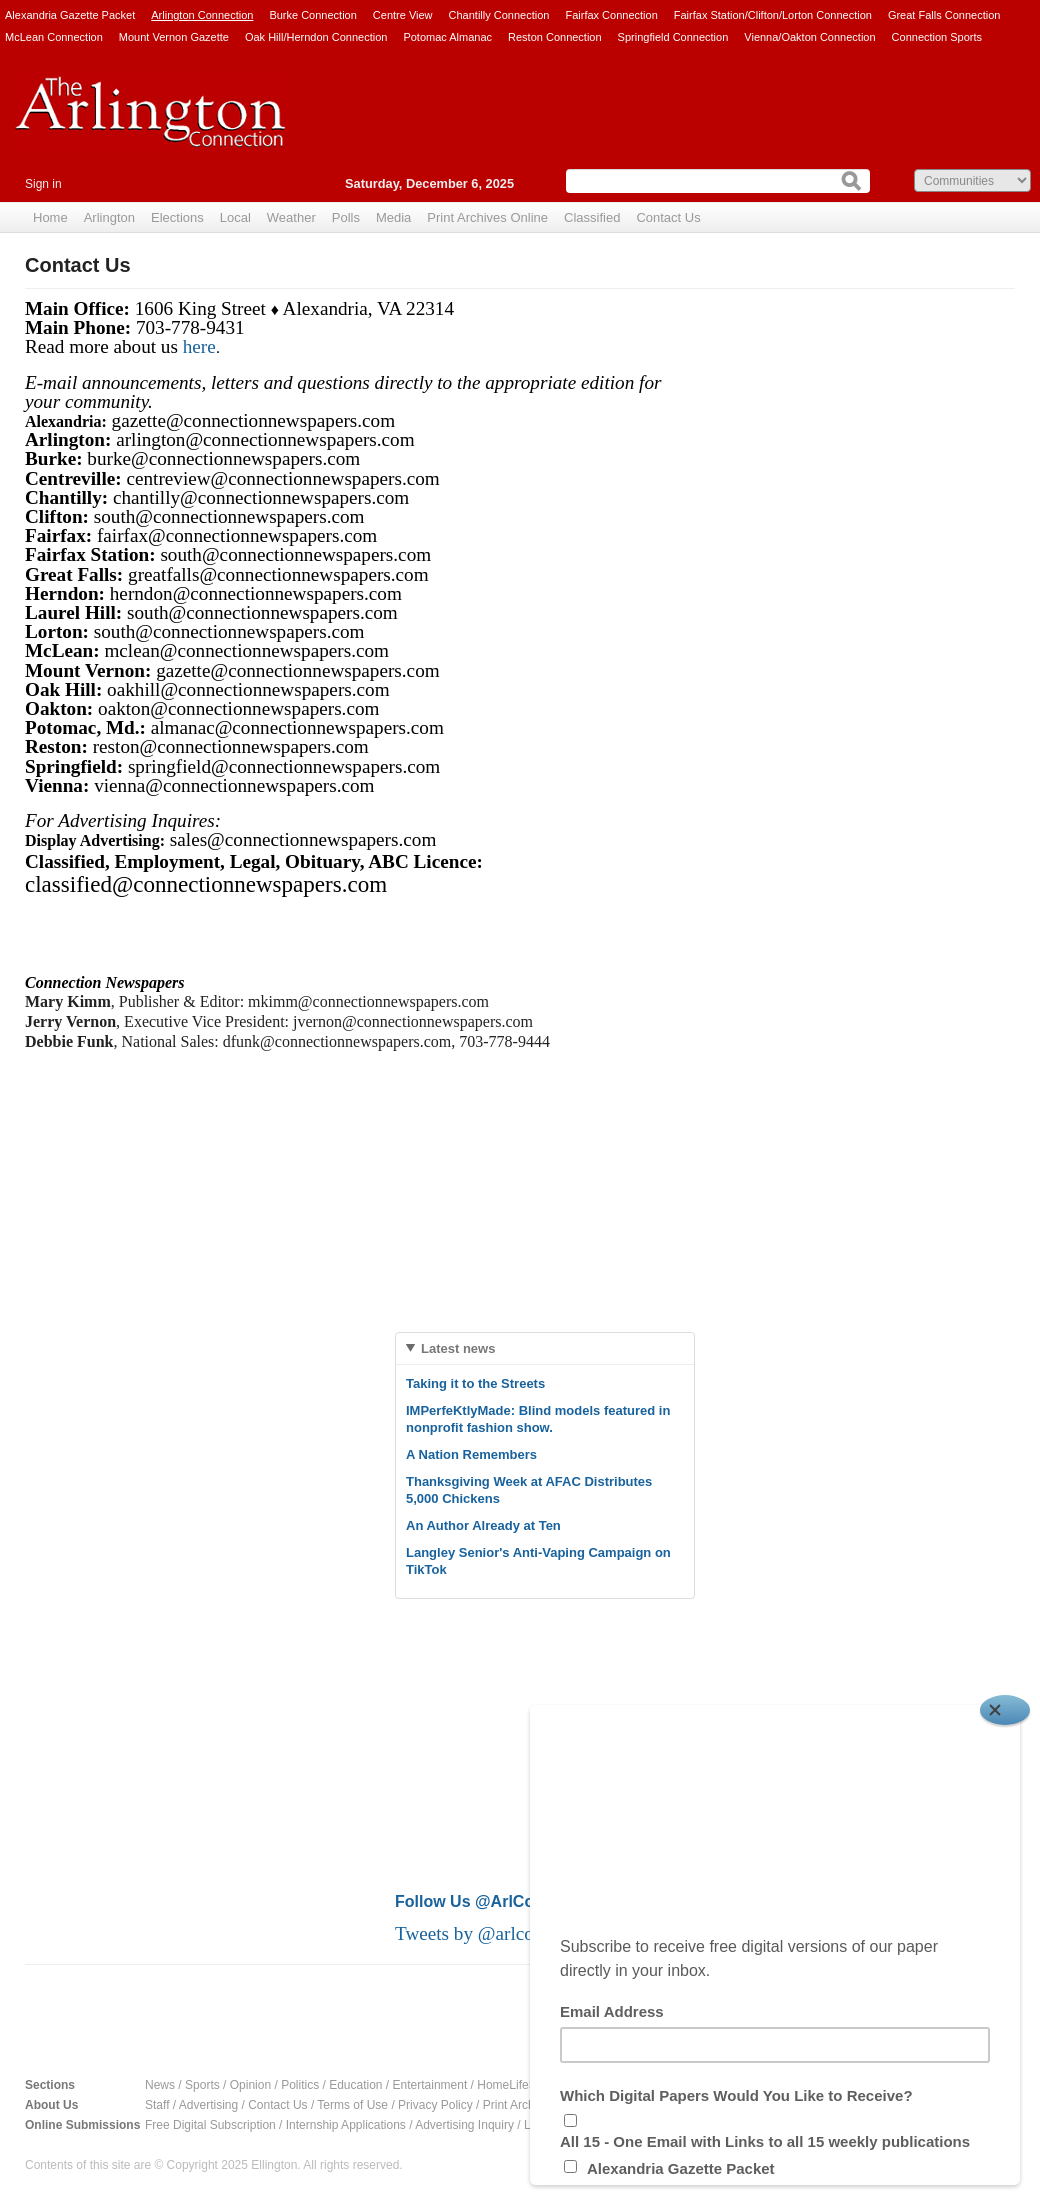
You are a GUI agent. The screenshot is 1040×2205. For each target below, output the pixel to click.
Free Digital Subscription (210, 2125)
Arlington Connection (202, 15)
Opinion (250, 2085)
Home (50, 217)
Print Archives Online (487, 217)
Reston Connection (555, 37)
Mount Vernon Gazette (174, 37)
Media (393, 217)
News (160, 2085)
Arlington (109, 217)
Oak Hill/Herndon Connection (316, 37)
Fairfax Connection (611, 15)
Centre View (403, 15)
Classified (592, 217)
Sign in (43, 184)
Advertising (208, 2105)
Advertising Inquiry (464, 2125)
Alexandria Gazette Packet (70, 15)
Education (355, 2085)
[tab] (545, 1348)
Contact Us (668, 217)
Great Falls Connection (944, 15)
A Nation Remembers (471, 1454)
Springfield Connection (673, 37)
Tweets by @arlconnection (500, 1933)
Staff (157, 2105)
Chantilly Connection (499, 15)
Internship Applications (346, 2125)
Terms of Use (352, 2105)
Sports (202, 2085)
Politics (300, 2085)
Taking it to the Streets (475, 1383)
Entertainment (430, 2085)
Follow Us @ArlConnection (498, 1901)
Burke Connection (312, 15)
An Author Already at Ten (483, 1525)
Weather (291, 217)
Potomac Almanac (447, 37)
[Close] (1005, 1710)
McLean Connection (54, 37)
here (199, 346)
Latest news (458, 1348)
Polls (346, 217)
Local (235, 217)
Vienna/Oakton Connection (809, 37)
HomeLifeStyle (516, 2085)
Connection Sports (937, 37)
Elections (177, 217)
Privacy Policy (435, 2105)
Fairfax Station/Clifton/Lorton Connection (773, 15)
